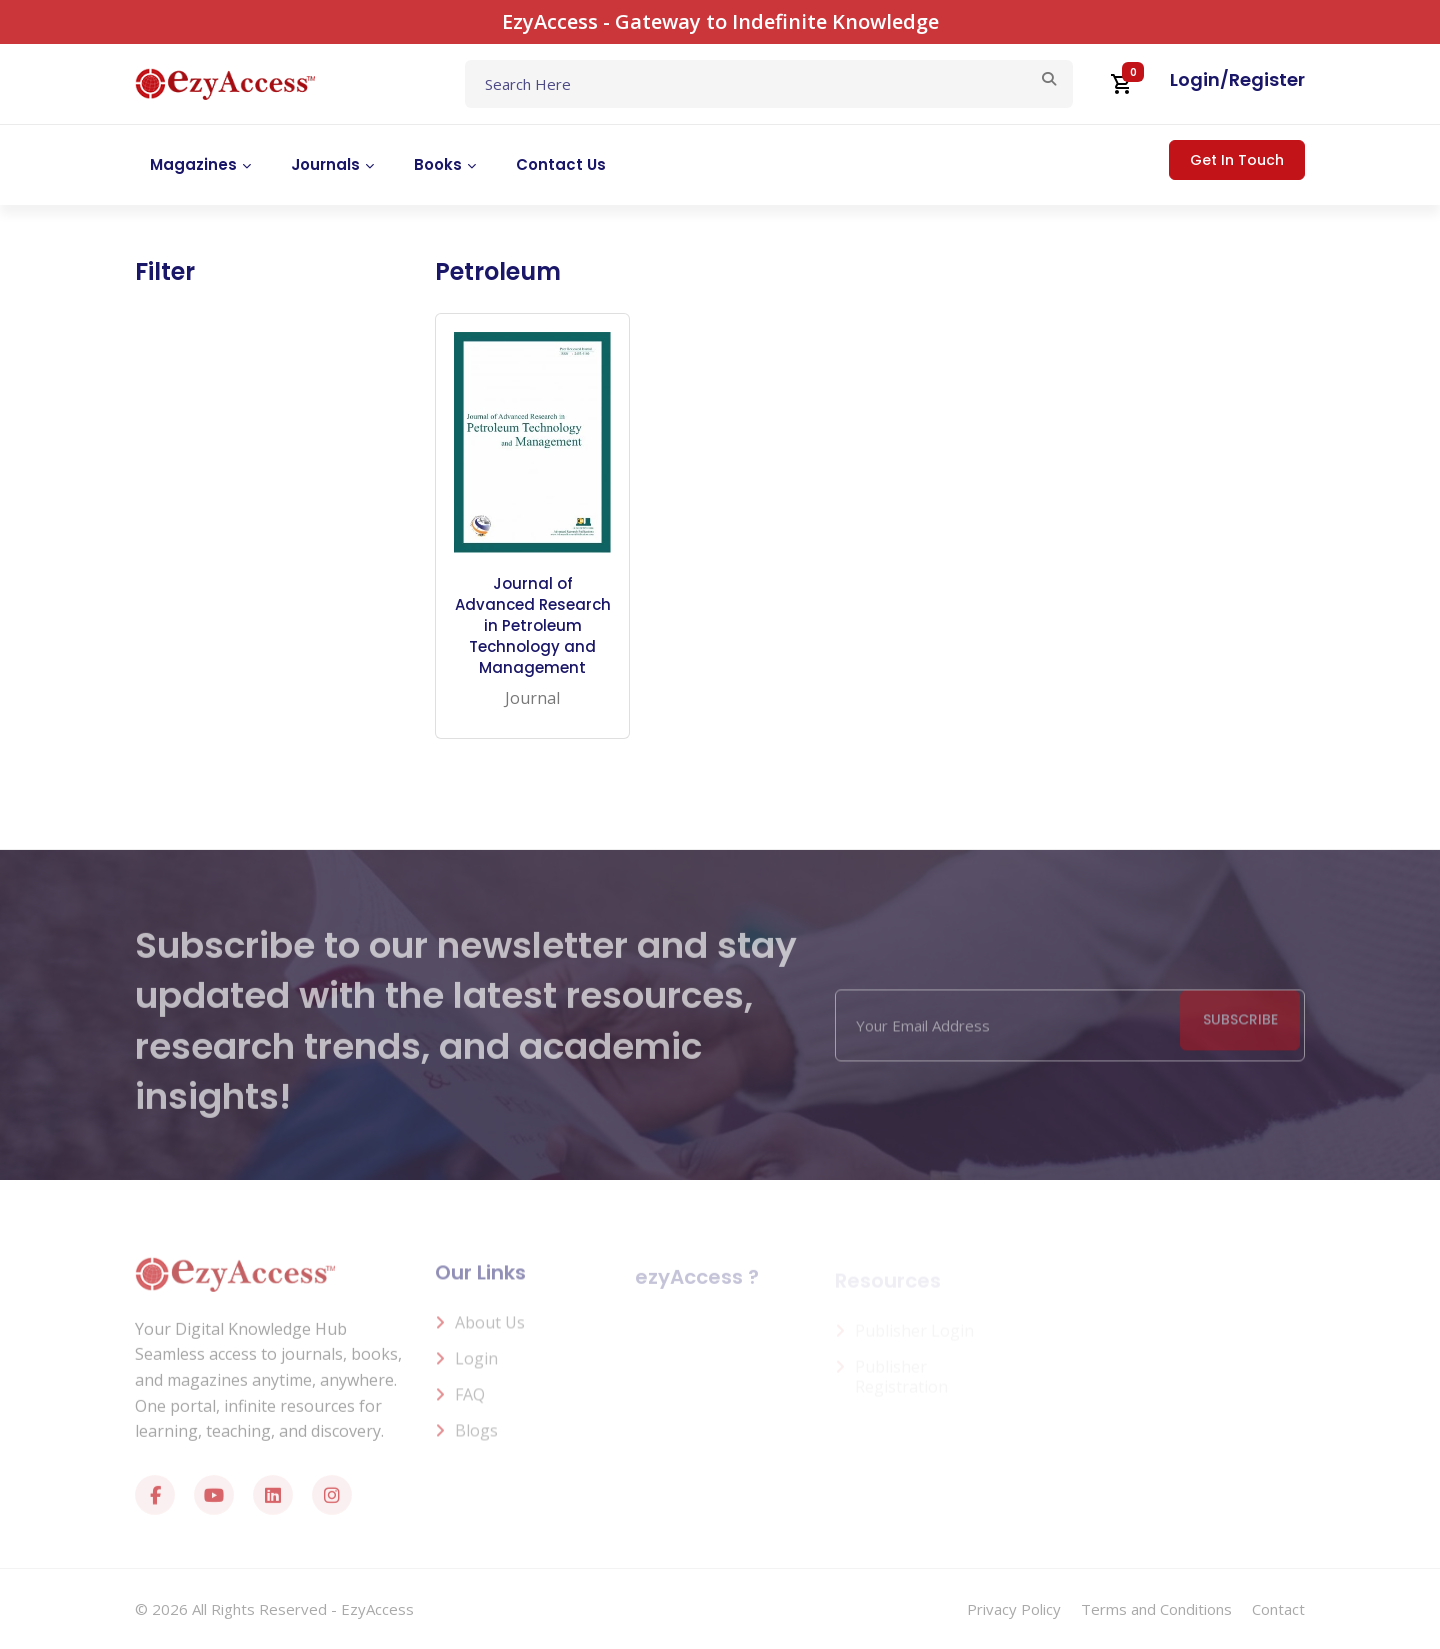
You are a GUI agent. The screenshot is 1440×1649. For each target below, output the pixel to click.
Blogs (476, 1439)
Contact (1278, 1609)
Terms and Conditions (1156, 1609)
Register (1267, 79)
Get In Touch (1237, 160)
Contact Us (561, 164)
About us (490, 1331)
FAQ (470, 1403)
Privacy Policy (1014, 1609)
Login (1195, 79)
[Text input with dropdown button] (769, 84)
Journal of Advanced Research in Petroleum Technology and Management (533, 625)
